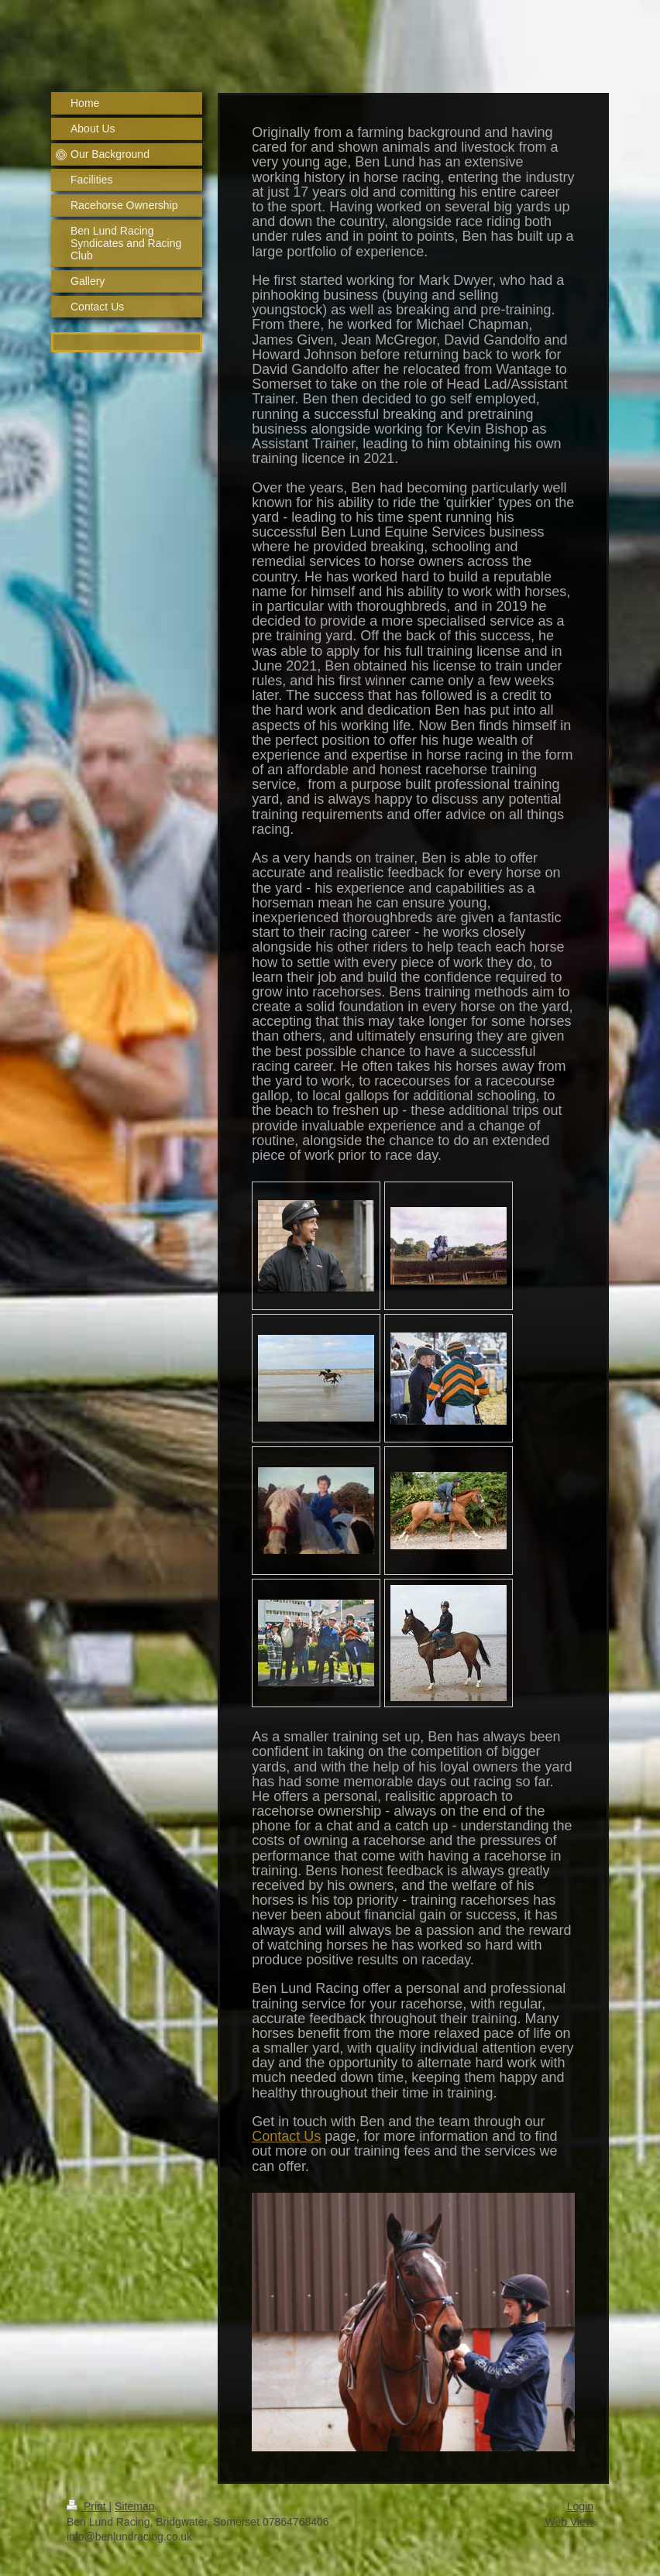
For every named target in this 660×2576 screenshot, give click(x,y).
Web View (569, 2522)
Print (88, 2506)
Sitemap (134, 2506)
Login (580, 2506)
